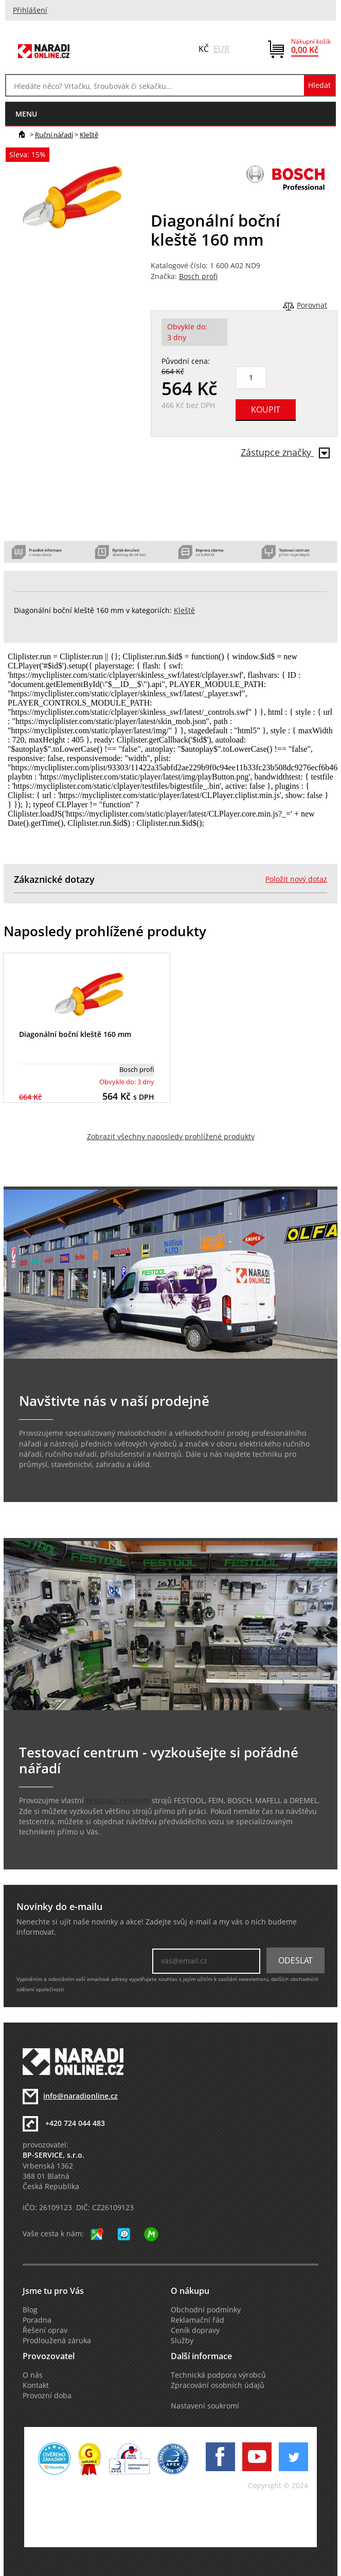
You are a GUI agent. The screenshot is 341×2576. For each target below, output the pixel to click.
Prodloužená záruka (57, 2340)
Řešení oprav (45, 2330)
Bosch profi (198, 276)
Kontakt (36, 2385)
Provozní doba (47, 2395)
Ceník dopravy (195, 2330)
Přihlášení (30, 10)
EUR (221, 48)
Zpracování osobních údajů (217, 2385)
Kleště (89, 134)
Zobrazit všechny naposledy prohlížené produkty (171, 1136)
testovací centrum (118, 1800)
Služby (182, 2340)
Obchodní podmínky (206, 2309)
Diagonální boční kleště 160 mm (75, 1034)
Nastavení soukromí (205, 2406)
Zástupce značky (285, 452)
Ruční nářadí (54, 134)
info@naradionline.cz (80, 2096)
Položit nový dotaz (296, 879)
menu (26, 114)
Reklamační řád (197, 2320)
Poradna (37, 2320)
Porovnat (312, 305)
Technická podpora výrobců (218, 2375)
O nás (33, 2375)
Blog (30, 2309)
